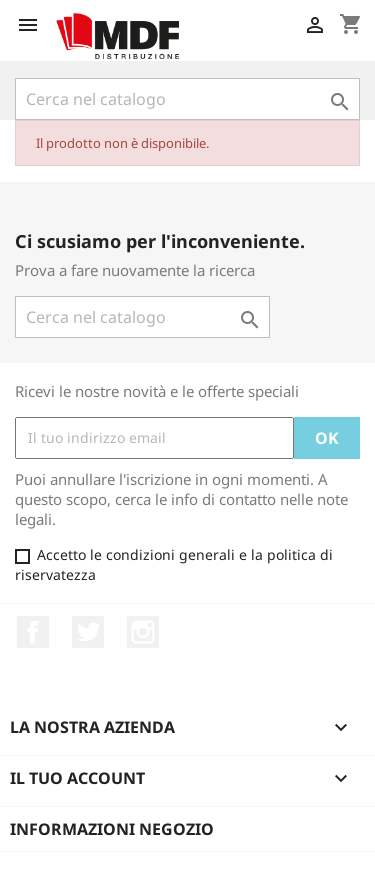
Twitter (88, 632)
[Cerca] (187, 99)
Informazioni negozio (112, 829)
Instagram (143, 632)
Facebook (33, 632)
